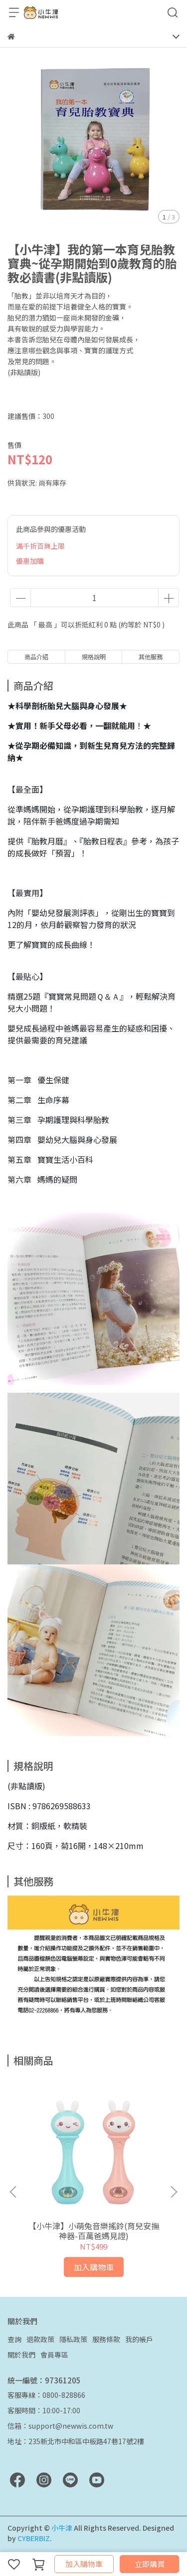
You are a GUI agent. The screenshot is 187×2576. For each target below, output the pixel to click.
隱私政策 (73, 2339)
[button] (174, 2192)
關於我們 (21, 2355)
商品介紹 (36, 656)
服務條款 (106, 2339)
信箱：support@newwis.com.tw (60, 2426)
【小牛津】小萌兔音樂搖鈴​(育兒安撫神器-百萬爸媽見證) (93, 2231)
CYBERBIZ (33, 2538)
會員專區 (54, 2355)
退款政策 (40, 2339)
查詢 (14, 2339)
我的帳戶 (139, 2339)
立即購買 (150, 2564)
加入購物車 (84, 2564)
